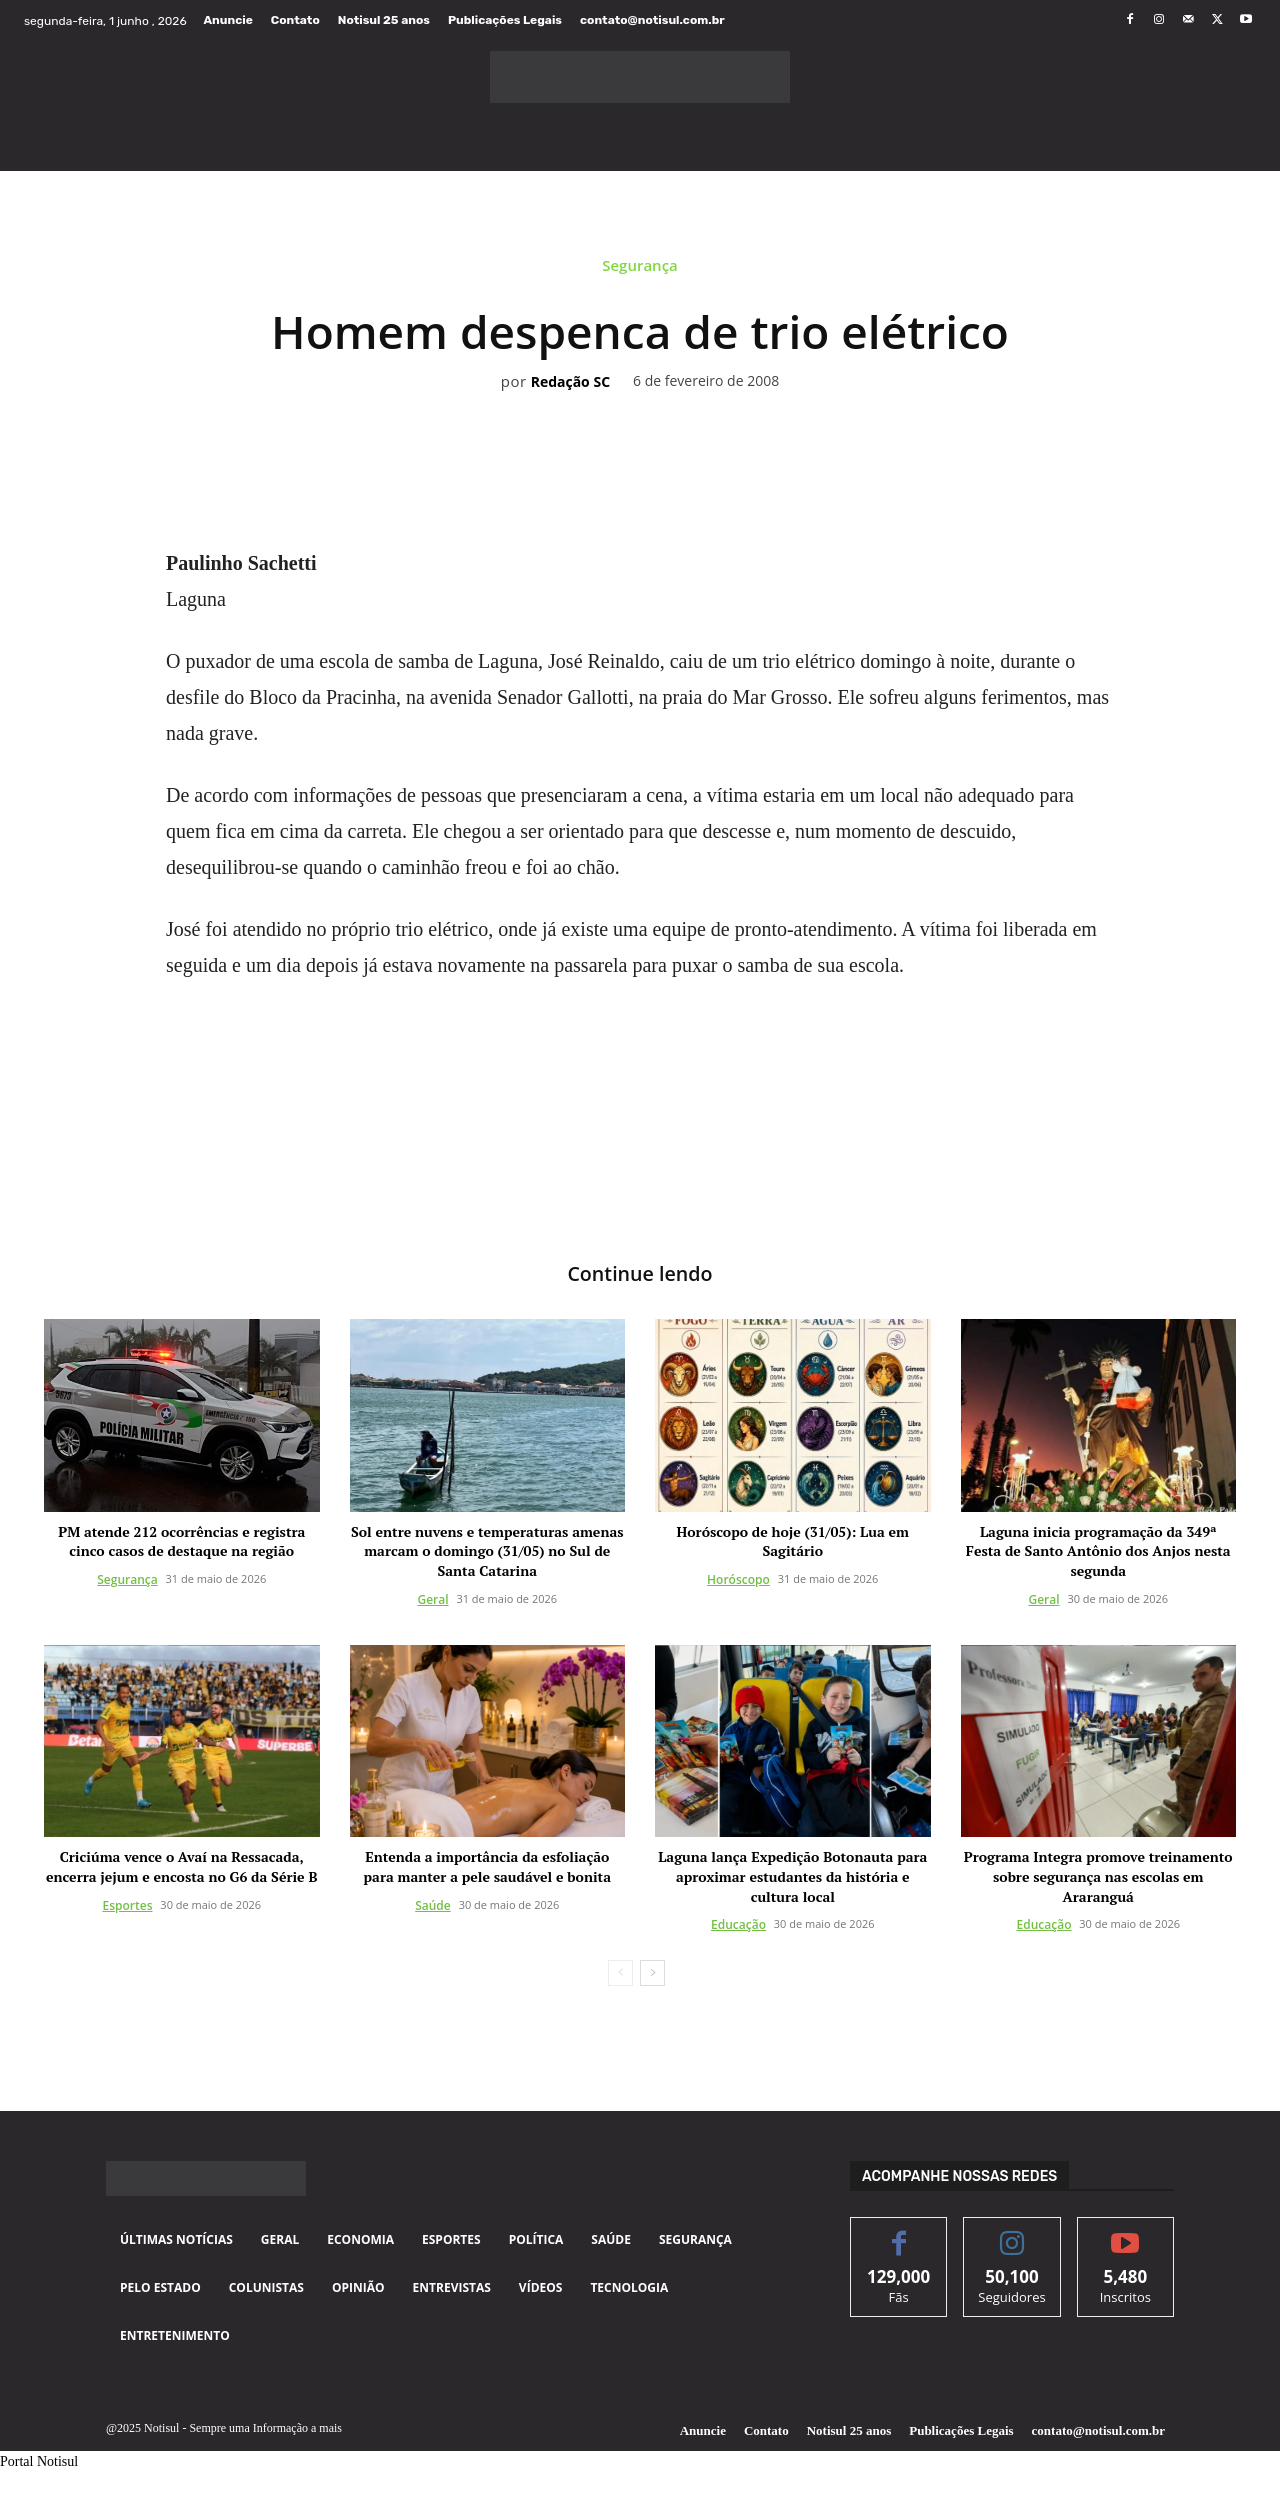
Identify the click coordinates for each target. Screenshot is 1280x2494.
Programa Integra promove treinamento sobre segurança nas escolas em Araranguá (1098, 1877)
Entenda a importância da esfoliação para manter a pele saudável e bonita (487, 1867)
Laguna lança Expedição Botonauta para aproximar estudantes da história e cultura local (792, 1877)
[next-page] (652, 1974)
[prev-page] (620, 1974)
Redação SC (570, 382)
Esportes (127, 1905)
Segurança (640, 270)
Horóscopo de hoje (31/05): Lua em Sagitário (793, 1541)
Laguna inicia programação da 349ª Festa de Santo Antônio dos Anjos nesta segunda (1098, 1551)
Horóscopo (738, 1579)
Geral (432, 1599)
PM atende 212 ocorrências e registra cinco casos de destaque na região (181, 1541)
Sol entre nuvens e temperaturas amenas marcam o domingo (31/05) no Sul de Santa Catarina (487, 1551)
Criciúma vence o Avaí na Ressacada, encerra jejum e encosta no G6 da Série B (181, 1867)
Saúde (433, 1905)
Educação (738, 1925)
